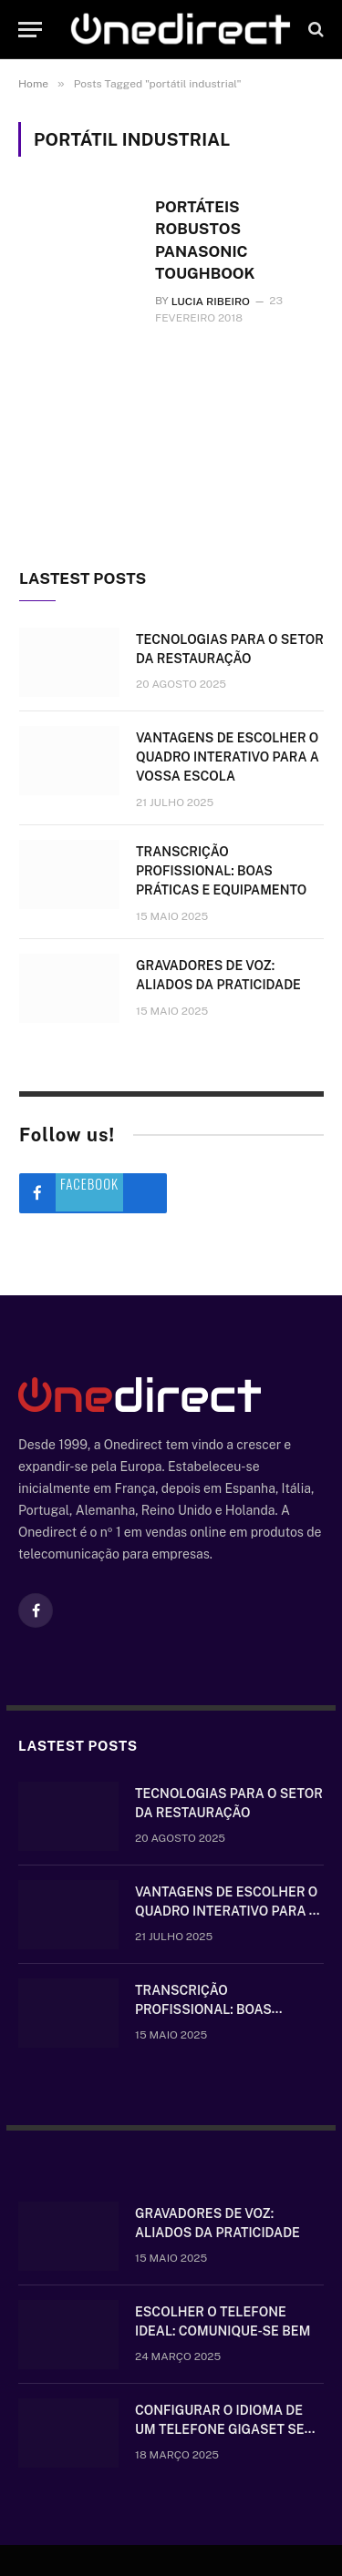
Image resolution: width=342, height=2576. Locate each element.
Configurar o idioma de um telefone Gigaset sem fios (225, 2430)
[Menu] (30, 29)
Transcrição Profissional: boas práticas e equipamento (221, 871)
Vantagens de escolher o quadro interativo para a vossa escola (227, 757)
